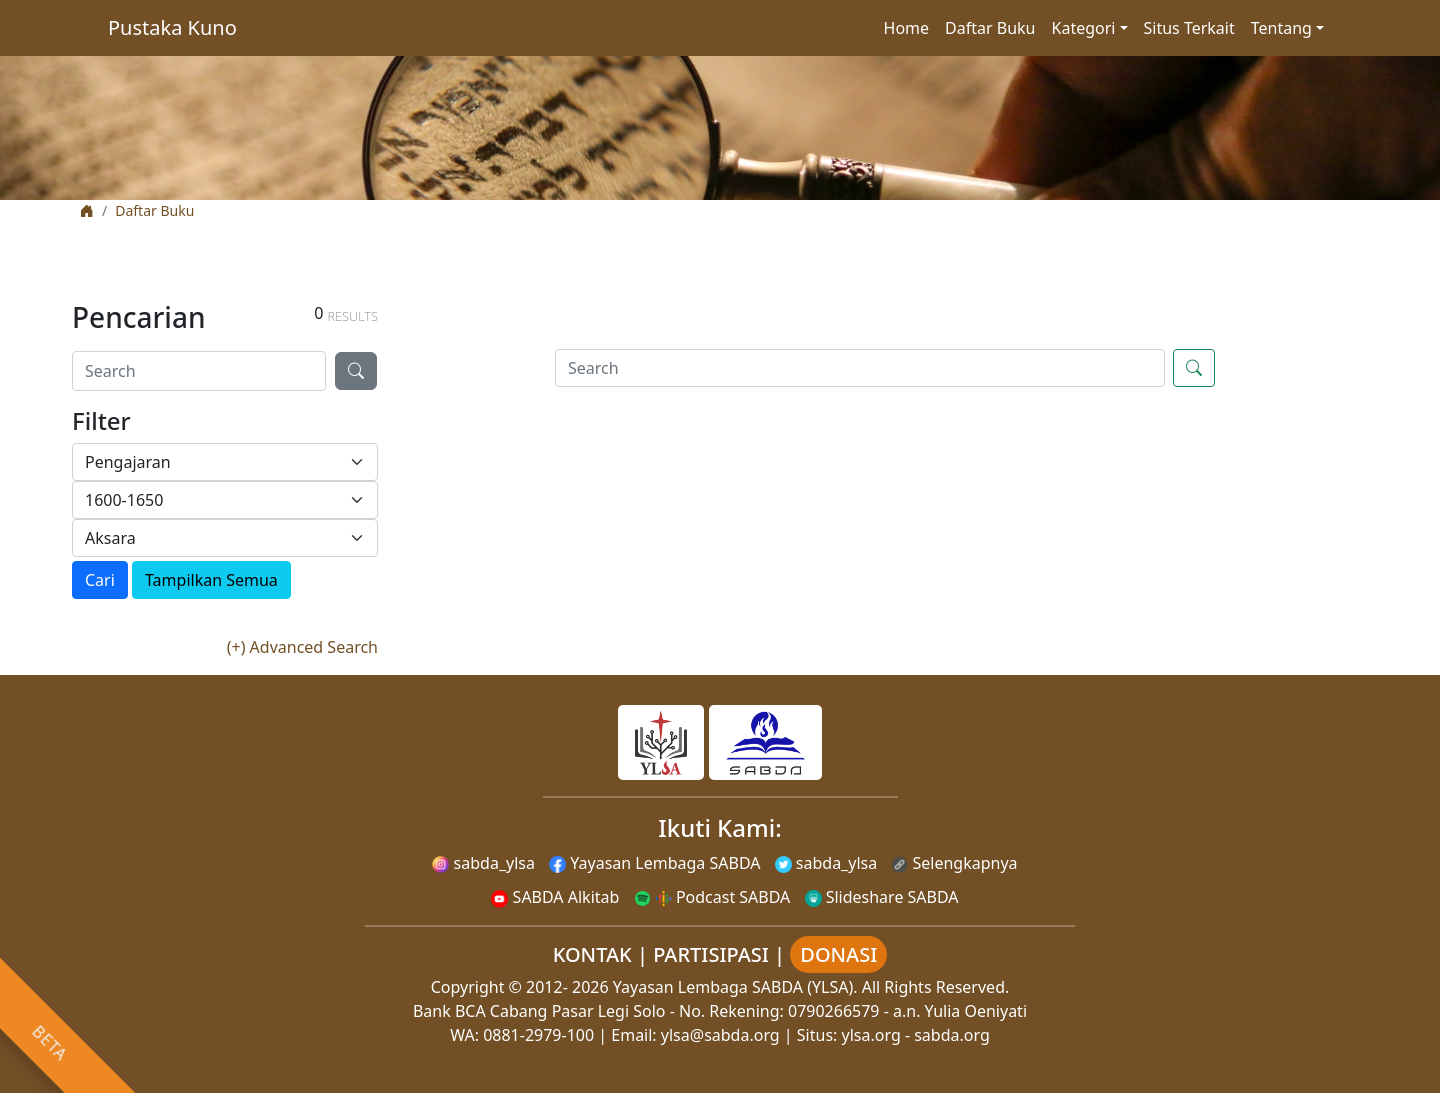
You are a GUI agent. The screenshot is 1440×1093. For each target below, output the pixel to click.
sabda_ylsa (483, 863)
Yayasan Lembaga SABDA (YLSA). (735, 987)
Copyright (468, 987)
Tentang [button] (1281, 28)
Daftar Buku (990, 28)
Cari (100, 580)
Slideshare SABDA (882, 897)
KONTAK (592, 954)
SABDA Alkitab (555, 897)
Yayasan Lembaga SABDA (654, 863)
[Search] (199, 371)
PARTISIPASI (711, 954)
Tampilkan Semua (211, 580)
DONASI (838, 954)
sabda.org (952, 1035)
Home (907, 28)
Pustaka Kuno (172, 27)
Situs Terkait (1189, 28)
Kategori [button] (1084, 28)
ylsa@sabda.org (720, 1035)
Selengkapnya (954, 863)
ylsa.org (871, 1035)
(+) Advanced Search (302, 647)
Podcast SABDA (712, 897)
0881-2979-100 (538, 1035)
